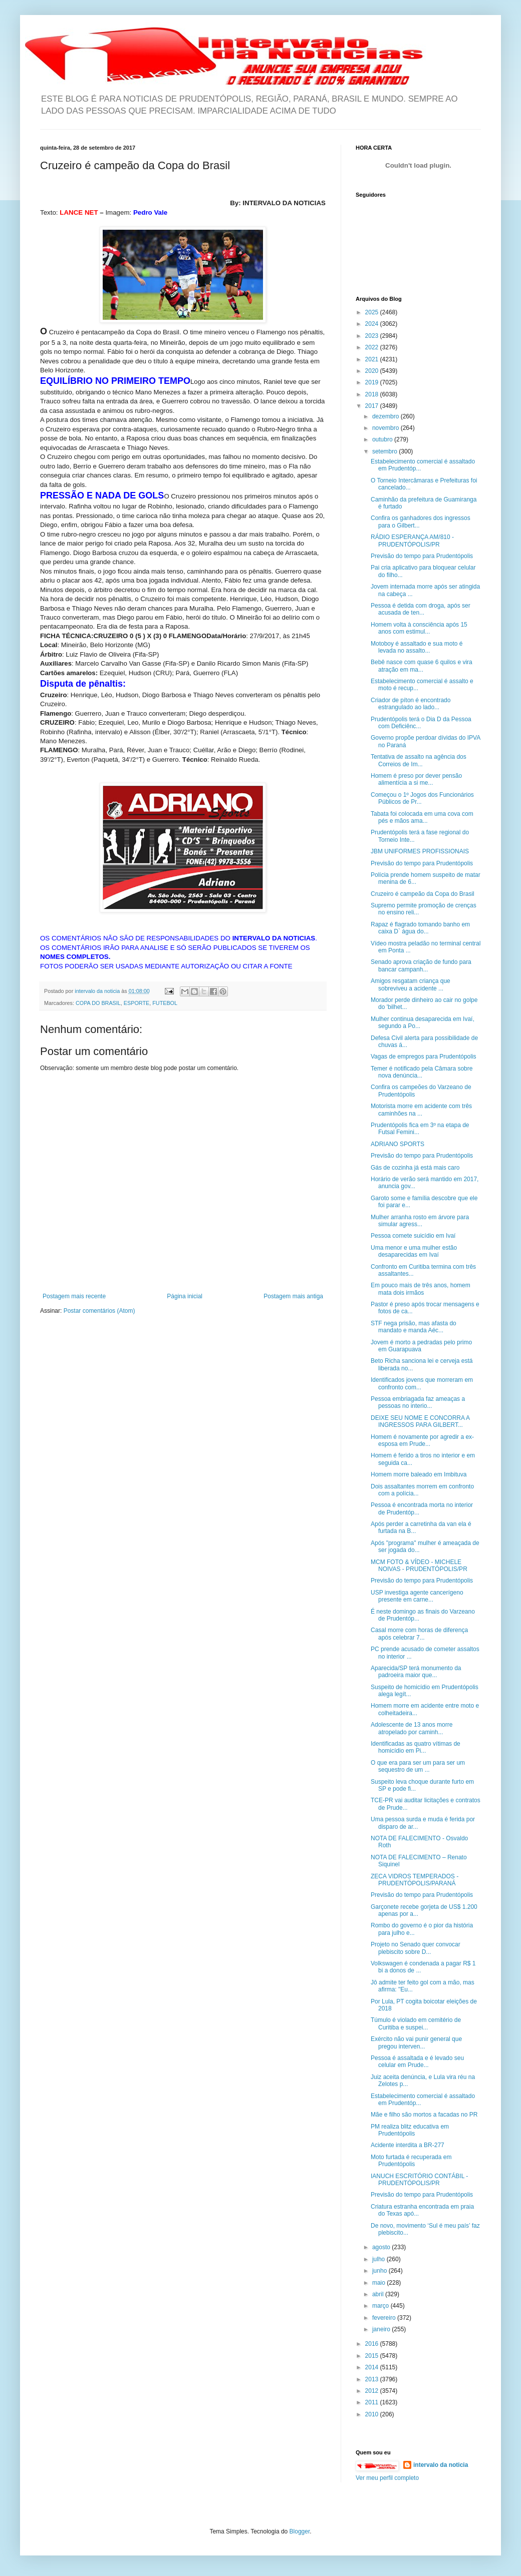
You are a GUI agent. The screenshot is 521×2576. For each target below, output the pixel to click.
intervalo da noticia (98, 991)
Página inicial (184, 1296)
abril (378, 2294)
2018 (372, 394)
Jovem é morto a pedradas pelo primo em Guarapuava (421, 1346)
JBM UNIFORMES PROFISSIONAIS (420, 851)
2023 (372, 335)
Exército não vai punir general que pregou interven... (416, 2042)
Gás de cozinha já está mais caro (415, 1167)
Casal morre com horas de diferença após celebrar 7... (419, 1634)
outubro (383, 439)
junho (380, 2270)
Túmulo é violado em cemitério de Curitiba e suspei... (416, 2023)
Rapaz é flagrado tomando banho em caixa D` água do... (420, 928)
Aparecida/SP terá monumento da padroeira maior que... (416, 1672)
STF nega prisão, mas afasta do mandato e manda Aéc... (413, 1327)
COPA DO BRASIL (98, 1003)
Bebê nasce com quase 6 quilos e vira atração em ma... (421, 666)
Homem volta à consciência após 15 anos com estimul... (419, 628)
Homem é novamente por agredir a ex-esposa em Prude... (422, 1440)
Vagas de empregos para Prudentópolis (423, 1056)
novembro (386, 427)
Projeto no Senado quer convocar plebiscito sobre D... (415, 1948)
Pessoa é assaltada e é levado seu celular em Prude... (417, 2061)
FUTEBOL (164, 1003)
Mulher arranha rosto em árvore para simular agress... (420, 1221)
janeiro (382, 2329)
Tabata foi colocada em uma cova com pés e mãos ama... (422, 817)
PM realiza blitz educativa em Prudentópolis (410, 2130)
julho (379, 2259)
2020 (372, 370)
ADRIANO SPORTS (397, 1144)
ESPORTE (136, 1003)
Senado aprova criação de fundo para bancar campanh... (421, 965)
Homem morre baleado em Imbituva (418, 1474)
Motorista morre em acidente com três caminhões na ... (421, 1110)
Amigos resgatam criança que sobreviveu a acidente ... (410, 984)
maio (379, 2282)
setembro (385, 451)
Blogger (300, 2531)
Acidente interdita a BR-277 (407, 2145)
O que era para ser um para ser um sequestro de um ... (418, 1766)
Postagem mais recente (74, 1296)
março (381, 2305)
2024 (372, 323)
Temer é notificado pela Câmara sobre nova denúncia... (421, 1072)
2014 (372, 2367)
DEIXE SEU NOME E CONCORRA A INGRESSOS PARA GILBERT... (420, 1421)
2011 (372, 2402)
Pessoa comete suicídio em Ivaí (413, 1235)
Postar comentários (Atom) (99, 1310)
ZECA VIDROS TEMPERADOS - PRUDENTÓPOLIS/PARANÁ (414, 1880)
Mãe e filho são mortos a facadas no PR (424, 2114)
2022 (372, 347)
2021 (372, 359)
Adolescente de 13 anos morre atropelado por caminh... (411, 1728)
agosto (382, 2247)
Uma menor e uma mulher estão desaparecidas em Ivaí (414, 1251)
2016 (372, 2343)
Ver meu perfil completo (387, 2477)
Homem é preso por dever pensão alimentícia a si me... (416, 779)
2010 (372, 2414)
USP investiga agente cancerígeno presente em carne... (417, 1596)
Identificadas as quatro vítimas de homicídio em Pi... (415, 1747)
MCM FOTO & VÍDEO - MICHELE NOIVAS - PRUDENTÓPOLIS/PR (419, 1566)
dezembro (386, 416)
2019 (372, 382)
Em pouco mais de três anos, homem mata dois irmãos (420, 1289)
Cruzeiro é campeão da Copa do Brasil (422, 893)
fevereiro (384, 2317)
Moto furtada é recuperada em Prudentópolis (411, 2161)
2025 (372, 312)
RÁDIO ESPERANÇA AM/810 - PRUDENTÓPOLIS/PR (412, 541)
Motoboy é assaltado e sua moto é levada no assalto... (416, 647)
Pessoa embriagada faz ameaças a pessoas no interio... (418, 1402)
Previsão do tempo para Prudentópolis (422, 556)
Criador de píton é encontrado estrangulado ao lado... (410, 704)
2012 (372, 2390)
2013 (372, 2379)
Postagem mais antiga (293, 1296)
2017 (372, 405)
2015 (372, 2355)
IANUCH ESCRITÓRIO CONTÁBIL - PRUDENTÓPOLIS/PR (419, 2180)
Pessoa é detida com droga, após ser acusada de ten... (420, 609)
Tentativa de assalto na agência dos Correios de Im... (418, 760)
